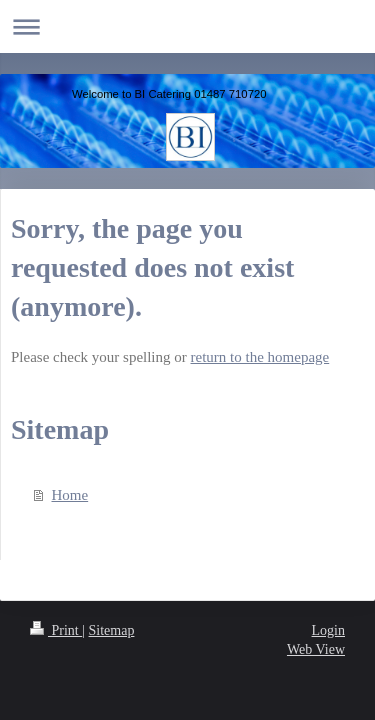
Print (56, 630)
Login (328, 630)
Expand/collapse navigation (187, 26)
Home (70, 495)
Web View (316, 649)
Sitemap (112, 630)
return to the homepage (260, 357)
